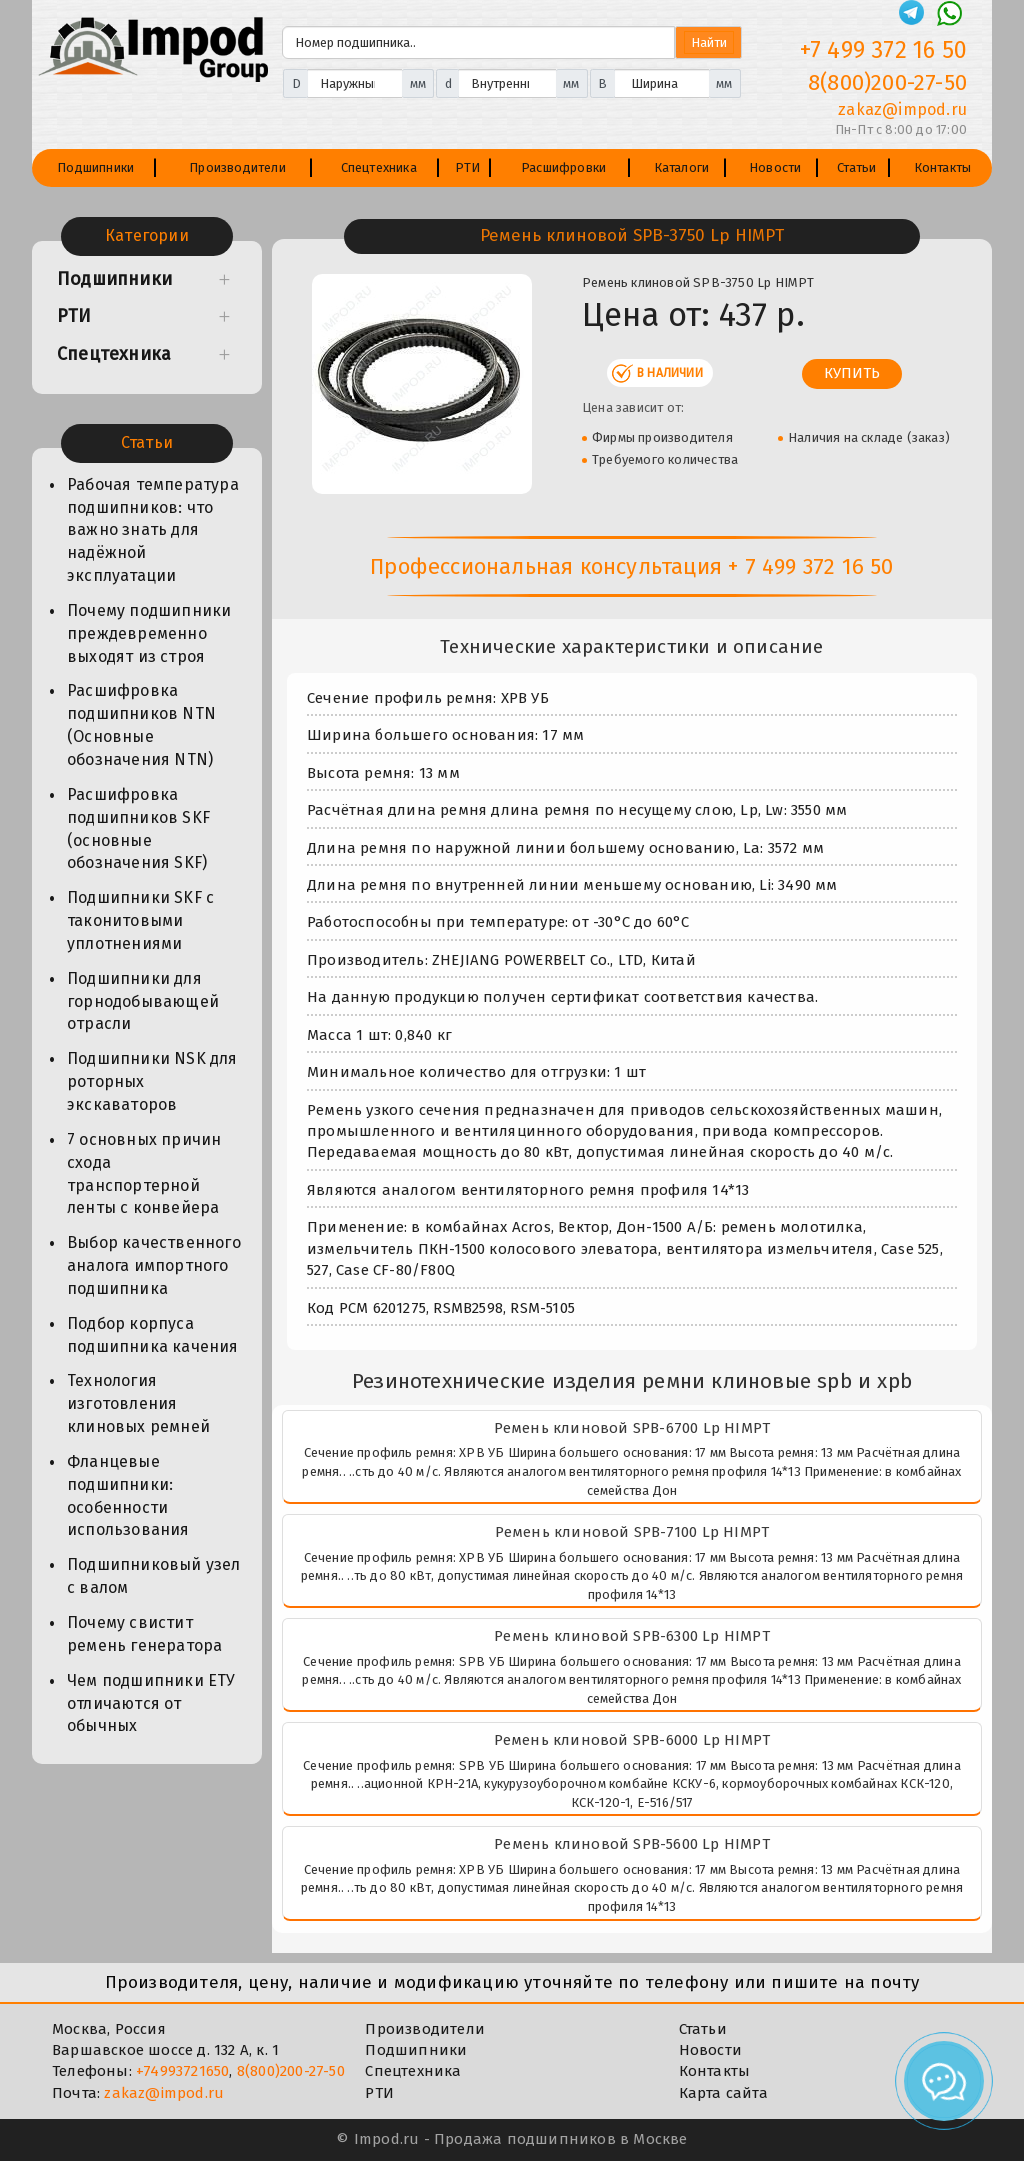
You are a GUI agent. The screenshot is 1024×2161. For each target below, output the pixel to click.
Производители (237, 167)
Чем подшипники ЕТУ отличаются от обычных (151, 1703)
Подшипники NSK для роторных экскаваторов (152, 1081)
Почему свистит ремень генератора (144, 1634)
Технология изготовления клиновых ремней (138, 1403)
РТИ (468, 167)
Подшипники (95, 167)
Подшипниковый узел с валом (154, 1576)
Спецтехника (379, 167)
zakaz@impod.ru (164, 2093)
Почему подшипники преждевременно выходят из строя (149, 633)
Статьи (856, 167)
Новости (775, 167)
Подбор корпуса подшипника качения (153, 1335)
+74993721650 (182, 2071)
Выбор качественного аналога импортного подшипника (154, 1265)
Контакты (943, 167)
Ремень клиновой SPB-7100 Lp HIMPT (632, 1532)
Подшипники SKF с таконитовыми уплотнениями (140, 920)
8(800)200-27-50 (291, 2071)
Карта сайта (723, 2093)
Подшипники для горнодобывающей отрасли (143, 1001)
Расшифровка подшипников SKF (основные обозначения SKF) (138, 829)
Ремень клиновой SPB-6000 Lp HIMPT (632, 1740)
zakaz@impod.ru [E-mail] (902, 109)
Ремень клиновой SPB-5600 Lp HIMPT (632, 1844)
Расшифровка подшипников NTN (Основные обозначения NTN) (141, 725)
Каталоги (682, 167)
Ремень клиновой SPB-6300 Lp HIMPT (632, 1636)
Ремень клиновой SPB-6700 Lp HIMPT (632, 1428)
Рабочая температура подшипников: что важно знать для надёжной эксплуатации (153, 530)
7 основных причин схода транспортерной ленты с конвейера (144, 1174)
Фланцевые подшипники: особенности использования (128, 1496)
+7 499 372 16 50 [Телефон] (883, 50)
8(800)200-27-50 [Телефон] (887, 82)
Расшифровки (563, 167)
